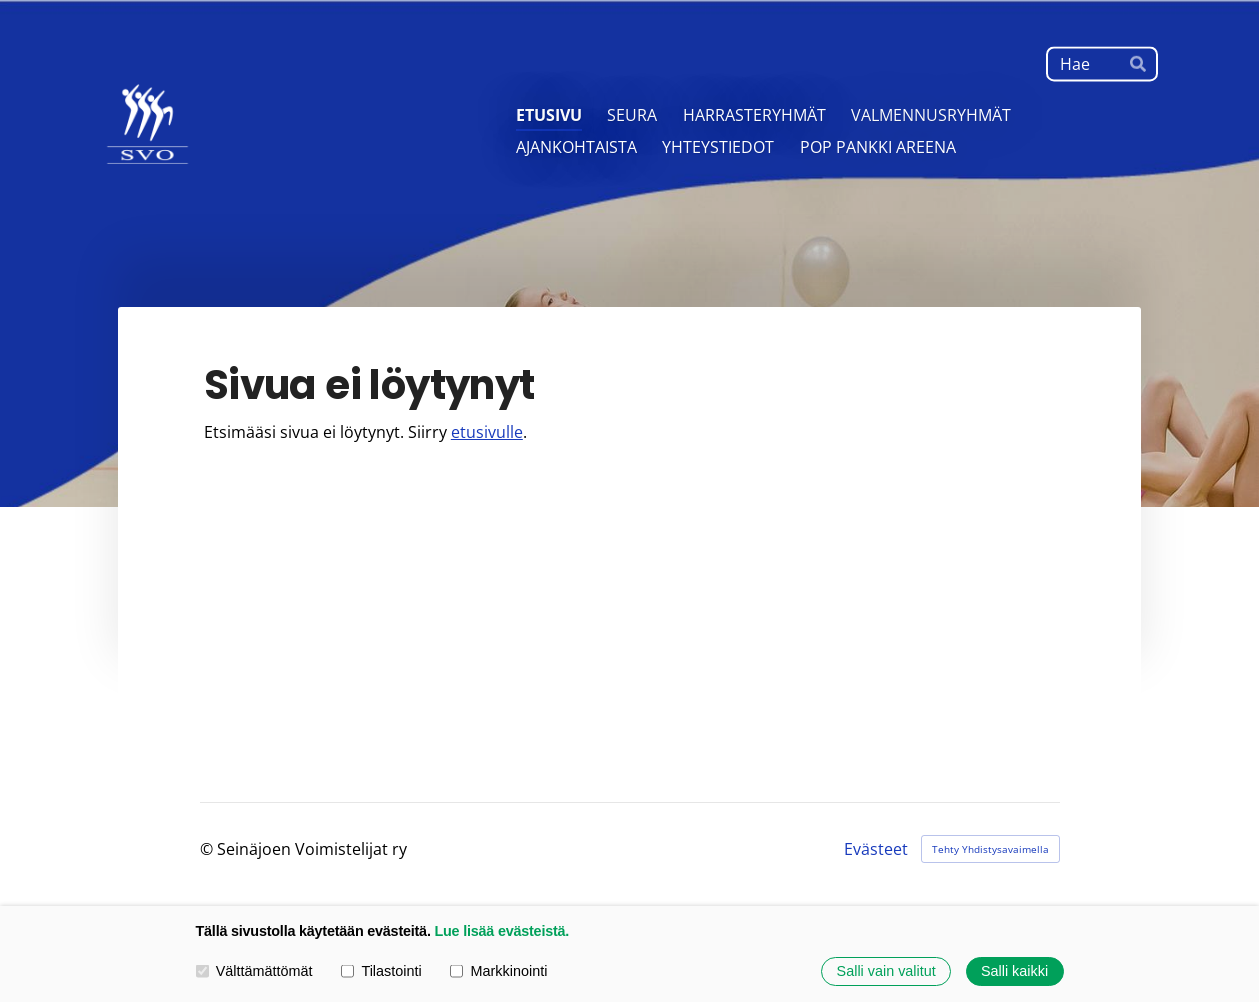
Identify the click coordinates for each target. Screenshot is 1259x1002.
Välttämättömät (254, 971)
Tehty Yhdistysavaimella (990, 849)
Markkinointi (498, 971)
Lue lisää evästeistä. (501, 931)
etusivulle (487, 432)
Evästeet (876, 849)
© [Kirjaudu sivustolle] (208, 849)
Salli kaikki (1014, 971)
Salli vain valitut (886, 971)
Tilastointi (381, 971)
